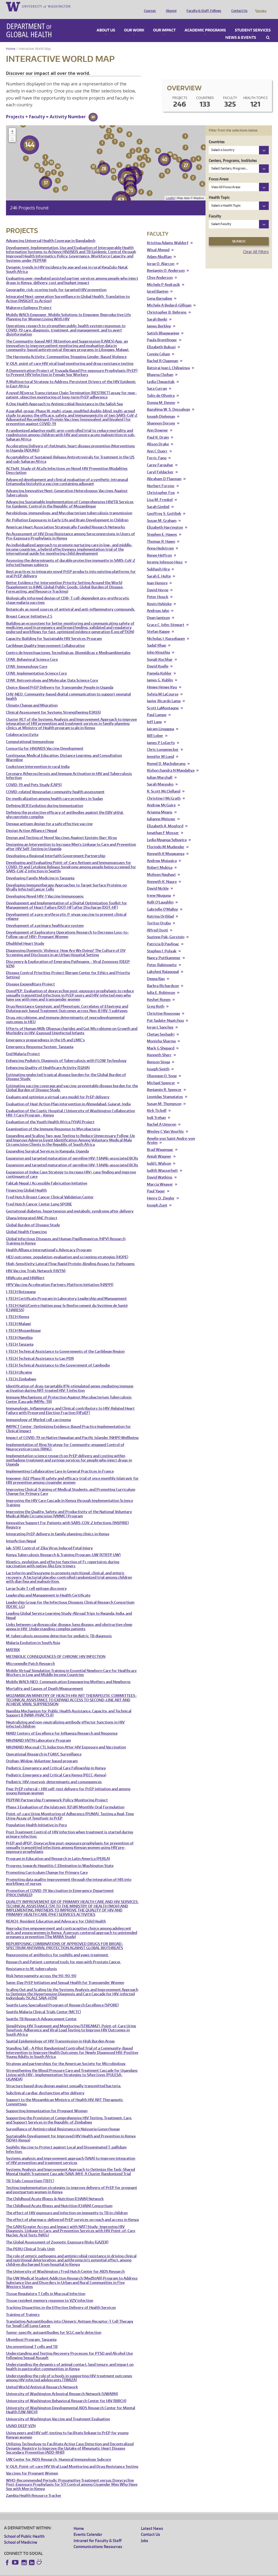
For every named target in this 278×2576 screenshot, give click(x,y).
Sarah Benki (157, 312)
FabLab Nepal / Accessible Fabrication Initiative (46, 1176)
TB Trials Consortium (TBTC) (30, 2173)
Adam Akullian (159, 249)
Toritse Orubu (159, 916)
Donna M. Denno (161, 395)
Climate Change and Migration (32, 698)
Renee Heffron (159, 548)
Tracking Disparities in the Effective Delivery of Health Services (61, 2300)
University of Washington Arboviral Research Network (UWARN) (62, 2386)
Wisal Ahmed (158, 242)
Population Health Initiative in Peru (36, 1817)
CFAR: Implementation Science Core (36, 666)
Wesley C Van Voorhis (165, 1124)
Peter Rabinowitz (162, 957)
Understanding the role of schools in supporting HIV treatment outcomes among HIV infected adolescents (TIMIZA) (69, 2370)
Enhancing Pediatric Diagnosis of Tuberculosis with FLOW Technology (66, 1053)
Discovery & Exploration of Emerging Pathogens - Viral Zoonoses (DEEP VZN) (68, 956)
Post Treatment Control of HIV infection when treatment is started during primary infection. (69, 1826)
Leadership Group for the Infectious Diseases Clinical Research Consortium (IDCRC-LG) (70, 1597)
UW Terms (98, 2572)
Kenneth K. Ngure (162, 874)
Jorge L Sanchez (160, 1020)
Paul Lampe (156, 707)
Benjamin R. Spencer (164, 1082)
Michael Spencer (161, 1075)
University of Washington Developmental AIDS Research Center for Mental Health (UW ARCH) (70, 2402)
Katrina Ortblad (160, 909)
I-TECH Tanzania (19, 1337)
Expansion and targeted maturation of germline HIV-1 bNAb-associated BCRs (72, 1151)
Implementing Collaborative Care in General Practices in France (60, 1464)
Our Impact (164, 23)
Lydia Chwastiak (161, 374)
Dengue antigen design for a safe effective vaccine (49, 816)
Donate (260, 6)
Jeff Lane (154, 714)
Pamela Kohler (159, 666)
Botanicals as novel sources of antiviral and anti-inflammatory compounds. (70, 602)
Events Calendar (88, 2526)
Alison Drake (158, 437)
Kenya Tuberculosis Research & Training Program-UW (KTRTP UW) (63, 1547)
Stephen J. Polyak (161, 943)
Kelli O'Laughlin (160, 895)
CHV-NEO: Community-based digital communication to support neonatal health (68, 689)
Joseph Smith (158, 1061)
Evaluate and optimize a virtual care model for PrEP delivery (57, 1089)
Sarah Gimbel (158, 499)
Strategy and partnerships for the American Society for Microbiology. (66, 2056)
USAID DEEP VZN (21, 2418)
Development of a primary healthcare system (45, 918)
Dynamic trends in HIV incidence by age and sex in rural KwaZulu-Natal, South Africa (67, 262)
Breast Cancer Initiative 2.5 (29, 609)
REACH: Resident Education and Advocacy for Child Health (56, 1914)
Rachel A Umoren (161, 1117)
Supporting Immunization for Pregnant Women (46, 2103)
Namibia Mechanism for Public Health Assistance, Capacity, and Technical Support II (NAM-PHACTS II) (68, 1706)
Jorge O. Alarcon (160, 256)
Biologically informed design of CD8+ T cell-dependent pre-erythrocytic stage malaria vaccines (67, 593)
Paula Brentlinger (162, 332)
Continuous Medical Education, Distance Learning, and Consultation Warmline (64, 750)
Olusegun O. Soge (162, 1068)
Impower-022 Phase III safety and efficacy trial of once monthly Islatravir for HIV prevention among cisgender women (72, 1473)
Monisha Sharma (161, 1034)
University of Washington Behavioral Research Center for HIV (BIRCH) (66, 2393)
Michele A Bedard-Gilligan (169, 298)
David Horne (157, 582)
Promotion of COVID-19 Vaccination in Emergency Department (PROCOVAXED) (60, 1885)
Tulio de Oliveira (161, 388)
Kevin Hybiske (159, 596)
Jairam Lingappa (160, 721)
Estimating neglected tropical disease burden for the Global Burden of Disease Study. (66, 1069)
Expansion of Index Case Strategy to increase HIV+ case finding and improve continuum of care (71, 1167)
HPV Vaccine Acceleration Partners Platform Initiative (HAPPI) (59, 1277)
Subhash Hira (158, 562)
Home (10, 41)
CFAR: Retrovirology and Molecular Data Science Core (52, 673)
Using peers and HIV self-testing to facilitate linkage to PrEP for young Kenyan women (67, 2427)
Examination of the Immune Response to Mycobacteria (53, 1121)
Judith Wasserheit (162, 1163)
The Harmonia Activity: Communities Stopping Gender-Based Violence (66, 349)
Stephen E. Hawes (162, 527)
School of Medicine (20, 2534)
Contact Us (238, 6)
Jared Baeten (157, 284)
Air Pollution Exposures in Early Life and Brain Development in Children (67, 512)
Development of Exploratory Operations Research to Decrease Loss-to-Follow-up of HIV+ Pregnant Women (67, 927)
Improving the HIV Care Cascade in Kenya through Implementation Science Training (69, 1495)
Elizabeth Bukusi (161, 339)
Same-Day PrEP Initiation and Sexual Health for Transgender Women (65, 1975)
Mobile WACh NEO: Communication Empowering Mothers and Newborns (68, 1674)
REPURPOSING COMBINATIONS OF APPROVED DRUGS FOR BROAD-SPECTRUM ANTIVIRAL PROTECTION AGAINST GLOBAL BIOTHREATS (64, 1938)
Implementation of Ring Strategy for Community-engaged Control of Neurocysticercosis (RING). (65, 1439)
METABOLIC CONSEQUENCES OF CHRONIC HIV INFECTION (55, 1649)
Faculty (215, 208)
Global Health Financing (26, 1224)
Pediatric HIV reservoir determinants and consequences (54, 1774)
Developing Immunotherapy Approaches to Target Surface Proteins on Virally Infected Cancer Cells (66, 880)
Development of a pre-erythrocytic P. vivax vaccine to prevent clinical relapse (66, 909)
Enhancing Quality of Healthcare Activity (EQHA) (48, 1060)
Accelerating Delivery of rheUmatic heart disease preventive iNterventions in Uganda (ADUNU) (70, 440)
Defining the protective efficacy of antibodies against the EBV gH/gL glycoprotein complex (65, 807)
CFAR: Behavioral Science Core (32, 652)
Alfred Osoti (157, 923)
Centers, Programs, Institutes (233, 153)
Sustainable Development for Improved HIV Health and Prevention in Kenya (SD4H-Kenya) (70, 2131)
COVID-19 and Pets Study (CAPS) (34, 777)
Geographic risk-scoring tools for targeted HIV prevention (56, 282)
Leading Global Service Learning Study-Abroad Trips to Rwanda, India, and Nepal (69, 1608)
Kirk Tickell (156, 1103)
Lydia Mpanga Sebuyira (167, 832)
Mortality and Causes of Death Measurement (44, 1681)
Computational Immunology (30, 734)
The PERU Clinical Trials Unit (30, 2241)
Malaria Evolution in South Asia (33, 1635)
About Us (106, 23)
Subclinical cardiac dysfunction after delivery (45, 2085)
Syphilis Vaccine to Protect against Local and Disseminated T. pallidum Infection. (66, 2142)
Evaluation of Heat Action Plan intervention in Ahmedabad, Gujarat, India (68, 1096)
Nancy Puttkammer (164, 950)
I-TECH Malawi (18, 1316)
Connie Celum (158, 346)
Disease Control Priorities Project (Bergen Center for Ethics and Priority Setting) (68, 967)
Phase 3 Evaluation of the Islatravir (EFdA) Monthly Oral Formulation (65, 1800)
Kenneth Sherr (159, 1047)
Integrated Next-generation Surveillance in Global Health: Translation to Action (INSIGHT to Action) (68, 291)
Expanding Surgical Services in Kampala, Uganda (47, 1144)
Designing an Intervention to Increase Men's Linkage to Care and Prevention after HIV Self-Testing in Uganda (71, 839)
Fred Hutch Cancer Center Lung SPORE (39, 1197)
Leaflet (170, 190)
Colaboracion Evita (22, 727)
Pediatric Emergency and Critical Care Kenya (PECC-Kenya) (56, 1768)
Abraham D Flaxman (164, 471)
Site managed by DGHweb (130, 2572)
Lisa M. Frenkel (160, 492)
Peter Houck (157, 589)
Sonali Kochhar (160, 652)
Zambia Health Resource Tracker (33, 2488)
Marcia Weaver (160, 1177)
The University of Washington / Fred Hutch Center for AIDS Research (65, 2264)
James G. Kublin (160, 673)
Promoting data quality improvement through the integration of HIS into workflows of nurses (68, 1874)
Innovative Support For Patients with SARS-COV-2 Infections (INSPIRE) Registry (67, 1517)
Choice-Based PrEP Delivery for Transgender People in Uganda (59, 680)
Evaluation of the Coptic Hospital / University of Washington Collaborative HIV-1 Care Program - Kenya (70, 1105)
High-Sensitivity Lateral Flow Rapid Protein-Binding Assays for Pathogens (70, 1256)
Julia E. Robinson (161, 985)
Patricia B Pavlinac (163, 936)
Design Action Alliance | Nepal (31, 823)
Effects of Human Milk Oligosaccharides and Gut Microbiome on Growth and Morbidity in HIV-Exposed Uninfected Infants (71, 1023)
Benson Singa (158, 1054)
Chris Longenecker (163, 742)
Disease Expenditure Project (30, 977)
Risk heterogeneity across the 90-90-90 (41, 1968)
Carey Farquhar (160, 457)
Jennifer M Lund (160, 749)
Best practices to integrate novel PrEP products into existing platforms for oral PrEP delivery (71, 566)
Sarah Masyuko (160, 777)
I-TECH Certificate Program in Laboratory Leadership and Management (66, 1291)
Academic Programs (205, 23)
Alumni (170, 6)
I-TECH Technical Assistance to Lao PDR (40, 1351)
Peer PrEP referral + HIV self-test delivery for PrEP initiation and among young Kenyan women (68, 1783)
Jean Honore (157, 575)
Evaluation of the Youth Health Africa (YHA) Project (50, 1114)
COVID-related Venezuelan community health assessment (55, 784)
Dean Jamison (158, 610)
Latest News (152, 2520)
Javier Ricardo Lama (164, 693)
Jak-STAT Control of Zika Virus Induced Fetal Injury (49, 1540)
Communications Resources (98, 2539)
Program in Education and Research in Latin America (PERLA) (58, 1851)
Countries (217, 134)
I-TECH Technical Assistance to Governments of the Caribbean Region (65, 1344)
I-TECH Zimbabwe (21, 1372)
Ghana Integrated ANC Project (31, 1210)
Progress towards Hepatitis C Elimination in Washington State (59, 1858)
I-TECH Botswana (21, 1284)
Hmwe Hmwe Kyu (162, 680)
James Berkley (159, 319)
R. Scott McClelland (163, 784)
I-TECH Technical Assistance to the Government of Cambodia (58, 1358)
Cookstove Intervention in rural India (38, 759)
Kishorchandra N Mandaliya (170, 763)
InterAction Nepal (21, 1533)
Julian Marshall (159, 770)
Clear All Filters (256, 244)
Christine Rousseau (163, 1006)
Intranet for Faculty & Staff (97, 2533)
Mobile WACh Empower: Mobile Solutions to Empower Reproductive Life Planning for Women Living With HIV (68, 309)
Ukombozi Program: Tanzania (31, 2332)
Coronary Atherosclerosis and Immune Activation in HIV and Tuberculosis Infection (69, 768)
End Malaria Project (23, 1046)
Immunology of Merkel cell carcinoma (38, 1412)
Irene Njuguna (159, 888)
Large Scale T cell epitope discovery (36, 1581)
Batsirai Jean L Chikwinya (168, 360)
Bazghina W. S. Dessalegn (168, 402)
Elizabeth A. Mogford (165, 818)
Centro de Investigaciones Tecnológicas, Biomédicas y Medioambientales (68, 645)
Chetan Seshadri (161, 1027)
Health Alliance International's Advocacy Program (48, 1242)
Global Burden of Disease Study (33, 1217)
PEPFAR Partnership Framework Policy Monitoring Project (57, 1792)
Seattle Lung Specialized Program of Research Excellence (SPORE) (62, 1998)
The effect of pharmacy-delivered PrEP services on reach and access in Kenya (72, 2212)
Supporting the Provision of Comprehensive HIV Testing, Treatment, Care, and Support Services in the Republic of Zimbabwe (69, 2112)
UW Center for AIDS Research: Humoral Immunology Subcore (58, 2452)
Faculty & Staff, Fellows (202, 6)
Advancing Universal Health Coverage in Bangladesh (50, 233)
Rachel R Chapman (162, 353)
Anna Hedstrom (160, 541)
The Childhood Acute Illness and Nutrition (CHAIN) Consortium (59, 2198)
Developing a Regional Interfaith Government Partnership (55, 848)
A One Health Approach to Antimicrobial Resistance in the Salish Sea (64, 396)
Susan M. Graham (161, 513)
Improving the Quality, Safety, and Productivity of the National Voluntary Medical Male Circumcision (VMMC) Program (69, 1506)
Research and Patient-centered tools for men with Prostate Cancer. (63, 1954)
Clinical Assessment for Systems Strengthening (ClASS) (53, 705)
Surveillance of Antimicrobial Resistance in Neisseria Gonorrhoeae (63, 2121)
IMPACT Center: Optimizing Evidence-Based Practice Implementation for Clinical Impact (68, 1421)
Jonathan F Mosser (163, 825)
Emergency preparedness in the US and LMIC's (45, 1032)
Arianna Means (159, 805)
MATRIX (13, 1642)
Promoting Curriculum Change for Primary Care (47, 1865)
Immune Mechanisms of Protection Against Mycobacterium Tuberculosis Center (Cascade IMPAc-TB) (69, 1392)
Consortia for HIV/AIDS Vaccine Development (44, 741)
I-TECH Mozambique (23, 1323)
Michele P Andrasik (163, 277)
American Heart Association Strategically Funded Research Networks (65, 520)
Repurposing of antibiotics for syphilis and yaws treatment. (57, 1947)
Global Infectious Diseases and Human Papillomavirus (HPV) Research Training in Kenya (65, 1233)
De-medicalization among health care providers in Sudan (54, 791)
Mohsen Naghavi (161, 867)
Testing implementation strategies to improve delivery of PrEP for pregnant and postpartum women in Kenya (71, 2182)
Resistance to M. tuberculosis (31, 1961)
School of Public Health (24, 2528)
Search (268, 30)
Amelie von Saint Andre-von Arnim (171, 1133)
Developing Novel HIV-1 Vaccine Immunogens (45, 889)
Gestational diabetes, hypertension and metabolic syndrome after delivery (70, 1204)
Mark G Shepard (160, 1041)
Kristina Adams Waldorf (167, 235)
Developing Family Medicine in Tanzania (40, 871)
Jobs (144, 2533)
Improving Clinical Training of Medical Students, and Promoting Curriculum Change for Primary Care (70, 1484)
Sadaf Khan (156, 638)
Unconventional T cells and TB (32, 2339)
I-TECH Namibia (19, 1330)
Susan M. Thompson (164, 1096)
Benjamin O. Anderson (166, 263)
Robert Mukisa (159, 860)
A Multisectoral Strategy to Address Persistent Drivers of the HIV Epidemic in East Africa (71, 376)
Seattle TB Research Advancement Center (41, 2011)
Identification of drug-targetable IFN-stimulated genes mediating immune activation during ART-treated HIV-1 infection (69, 1381)
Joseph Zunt (157, 1198)
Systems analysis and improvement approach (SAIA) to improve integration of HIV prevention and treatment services (70, 2153)
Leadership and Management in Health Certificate (48, 1588)
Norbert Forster (161, 478)
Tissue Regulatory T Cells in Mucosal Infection (45, 2286)
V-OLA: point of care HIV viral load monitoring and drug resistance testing (69, 356)
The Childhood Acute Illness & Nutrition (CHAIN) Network (55, 2191)
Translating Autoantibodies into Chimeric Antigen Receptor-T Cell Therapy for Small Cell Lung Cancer (69, 2316)
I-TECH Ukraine (19, 1365)
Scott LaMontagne (163, 700)
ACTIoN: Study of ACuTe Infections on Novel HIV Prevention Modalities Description (67, 463)
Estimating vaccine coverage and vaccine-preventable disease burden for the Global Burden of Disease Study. (72, 1080)
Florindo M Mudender (165, 839)
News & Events (240, 30)
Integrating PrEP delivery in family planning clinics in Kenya (57, 1526)
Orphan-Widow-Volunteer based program (42, 1753)
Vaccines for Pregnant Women (32, 2466)
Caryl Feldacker (160, 464)
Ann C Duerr (157, 444)
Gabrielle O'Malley (162, 902)
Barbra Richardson (163, 978)
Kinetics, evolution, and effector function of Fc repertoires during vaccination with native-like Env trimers (62, 1556)
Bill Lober (155, 728)
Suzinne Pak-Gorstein (165, 929)
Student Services (253, 23)
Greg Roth (155, 999)
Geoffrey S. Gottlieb (164, 506)
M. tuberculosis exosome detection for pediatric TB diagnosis (59, 1628)
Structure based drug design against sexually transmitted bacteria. (63, 2078)
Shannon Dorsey (161, 416)
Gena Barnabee (159, 291)
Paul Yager (156, 1184)
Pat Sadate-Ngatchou (165, 1013)
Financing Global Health (26, 1183)
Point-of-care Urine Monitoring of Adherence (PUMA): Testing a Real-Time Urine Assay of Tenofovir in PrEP (70, 1808)
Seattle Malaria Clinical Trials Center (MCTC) (43, 2004)
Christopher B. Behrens (167, 305)
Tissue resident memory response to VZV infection (49, 2293)
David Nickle (158, 881)
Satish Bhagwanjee (163, 326)
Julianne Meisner (161, 811)
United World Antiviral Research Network (42, 2379)
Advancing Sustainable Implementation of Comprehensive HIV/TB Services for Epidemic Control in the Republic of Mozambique (70, 496)
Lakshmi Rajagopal (163, 964)
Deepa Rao (156, 971)
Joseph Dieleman (161, 409)
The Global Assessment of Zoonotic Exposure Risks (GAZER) (57, 2235)
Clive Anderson (160, 270)
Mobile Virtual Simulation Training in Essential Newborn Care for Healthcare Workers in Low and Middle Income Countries (71, 1665)
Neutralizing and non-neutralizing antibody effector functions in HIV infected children (65, 1717)
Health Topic (219, 189)
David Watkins (159, 1170)
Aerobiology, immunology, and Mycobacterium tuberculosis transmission (69, 505)
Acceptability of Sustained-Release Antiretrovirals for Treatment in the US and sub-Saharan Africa (70, 452)
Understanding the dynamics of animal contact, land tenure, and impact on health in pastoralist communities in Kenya (70, 2359)
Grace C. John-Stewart (165, 617)
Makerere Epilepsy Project (29, 300)
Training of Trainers (23, 2307)
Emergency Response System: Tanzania (39, 1039)
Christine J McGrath (164, 791)
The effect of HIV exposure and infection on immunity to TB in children (67, 2205)
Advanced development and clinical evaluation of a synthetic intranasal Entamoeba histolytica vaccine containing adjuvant (67, 474)
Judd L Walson (159, 1156)
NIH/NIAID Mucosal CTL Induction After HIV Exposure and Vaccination (66, 1740)
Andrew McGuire (161, 798)
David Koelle (157, 659)
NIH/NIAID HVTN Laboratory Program (38, 1733)
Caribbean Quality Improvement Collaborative (45, 638)
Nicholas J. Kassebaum (166, 631)
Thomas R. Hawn (161, 534)
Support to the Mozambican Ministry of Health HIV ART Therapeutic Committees (64, 2094)
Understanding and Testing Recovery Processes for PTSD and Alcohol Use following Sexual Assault (69, 2348)
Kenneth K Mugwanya (165, 846)
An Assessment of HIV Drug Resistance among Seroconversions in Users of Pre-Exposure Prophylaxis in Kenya (70, 528)
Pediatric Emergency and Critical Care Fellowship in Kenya (56, 1760)
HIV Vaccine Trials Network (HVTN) (35, 1263)
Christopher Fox (161, 485)
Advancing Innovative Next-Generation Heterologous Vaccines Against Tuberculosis (67, 485)
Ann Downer (157, 423)
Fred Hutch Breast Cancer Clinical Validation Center (50, 1190)
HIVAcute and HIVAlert (25, 1270)
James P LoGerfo (161, 735)
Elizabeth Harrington (165, 520)
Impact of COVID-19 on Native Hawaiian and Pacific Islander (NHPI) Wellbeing (72, 1430)
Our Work (134, 23)
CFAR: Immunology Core (26, 659)
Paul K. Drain (158, 430)
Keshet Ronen (158, 992)
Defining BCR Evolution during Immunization (44, 798)
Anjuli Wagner (159, 1149)
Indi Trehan (156, 1110)
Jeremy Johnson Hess (165, 555)
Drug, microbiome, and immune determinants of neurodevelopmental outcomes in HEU (65, 1012)
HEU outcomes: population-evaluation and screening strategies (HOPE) (67, 1249)
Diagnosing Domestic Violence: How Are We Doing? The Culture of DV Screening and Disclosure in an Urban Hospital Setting (65, 945)
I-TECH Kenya (17, 1309)
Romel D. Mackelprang (166, 756)
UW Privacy (76, 2572)
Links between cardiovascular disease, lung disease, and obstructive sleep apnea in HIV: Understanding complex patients (69, 1619)
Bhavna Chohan (160, 367)
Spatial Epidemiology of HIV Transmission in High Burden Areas (60, 2034)
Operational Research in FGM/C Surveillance (43, 1747)
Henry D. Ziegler (161, 1191)
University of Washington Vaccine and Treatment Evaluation (58, 2411)
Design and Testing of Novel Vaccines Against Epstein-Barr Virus (61, 830)
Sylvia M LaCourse (162, 687)
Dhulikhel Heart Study (25, 936)
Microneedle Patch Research (30, 1656)
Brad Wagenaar (160, 1142)
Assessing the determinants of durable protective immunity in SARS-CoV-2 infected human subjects (70, 555)
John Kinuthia (158, 645)
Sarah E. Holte (159, 569)
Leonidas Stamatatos (165, 1089)
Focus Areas (219, 171)
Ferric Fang (156, 450)
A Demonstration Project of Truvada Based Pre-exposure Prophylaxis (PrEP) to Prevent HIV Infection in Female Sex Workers (71, 365)
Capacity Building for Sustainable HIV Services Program (54, 631)
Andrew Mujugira (162, 853)
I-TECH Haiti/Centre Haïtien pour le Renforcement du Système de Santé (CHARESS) (67, 1300)
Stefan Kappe (158, 624)
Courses (148, 6)
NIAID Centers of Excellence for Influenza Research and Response (62, 1726)
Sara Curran (157, 381)
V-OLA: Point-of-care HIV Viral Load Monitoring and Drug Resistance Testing (72, 2459)
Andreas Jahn (158, 603)
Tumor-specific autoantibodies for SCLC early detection (53, 2325)
